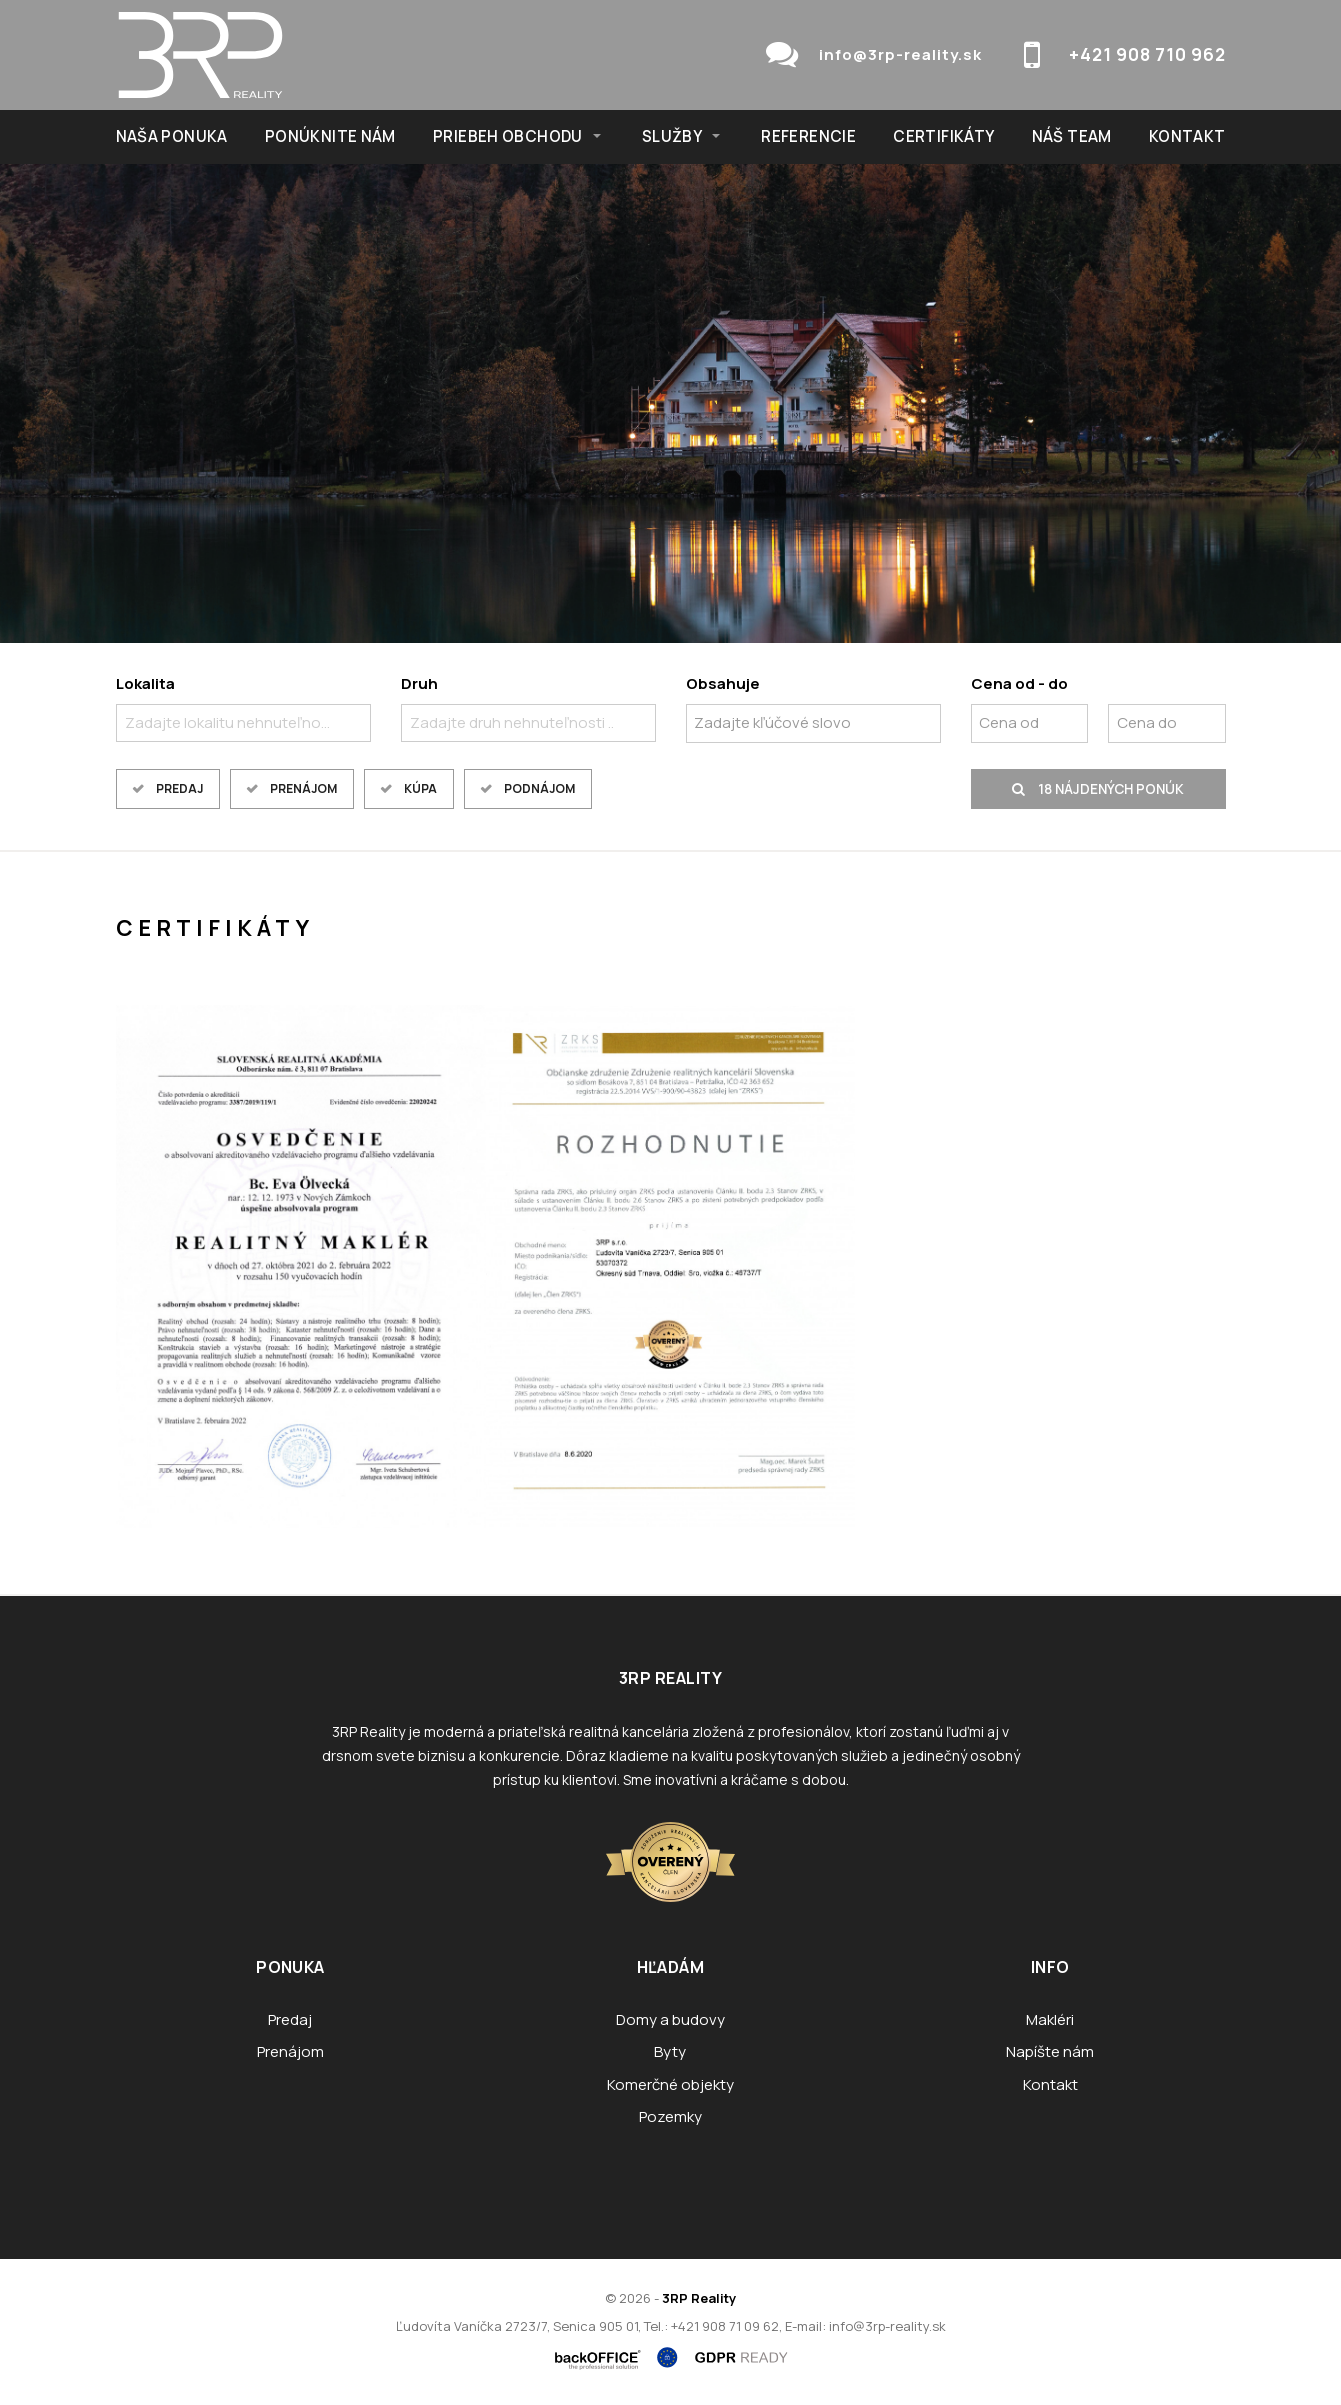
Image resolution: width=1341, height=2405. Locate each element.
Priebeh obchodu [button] (508, 136)
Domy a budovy (670, 2019)
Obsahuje (723, 683)
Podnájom (539, 788)
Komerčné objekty (670, 2084)
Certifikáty (943, 136)
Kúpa (420, 788)
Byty (670, 2051)
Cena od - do (1019, 683)
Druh (419, 683)
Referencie (808, 136)
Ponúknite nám (330, 136)
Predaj (179, 788)
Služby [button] (672, 136)
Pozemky (670, 2116)
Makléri (1050, 2019)
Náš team (1072, 136)
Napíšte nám (1050, 2051)
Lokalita (145, 683)
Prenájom (303, 788)
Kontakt (1187, 136)
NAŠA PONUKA (172, 136)
